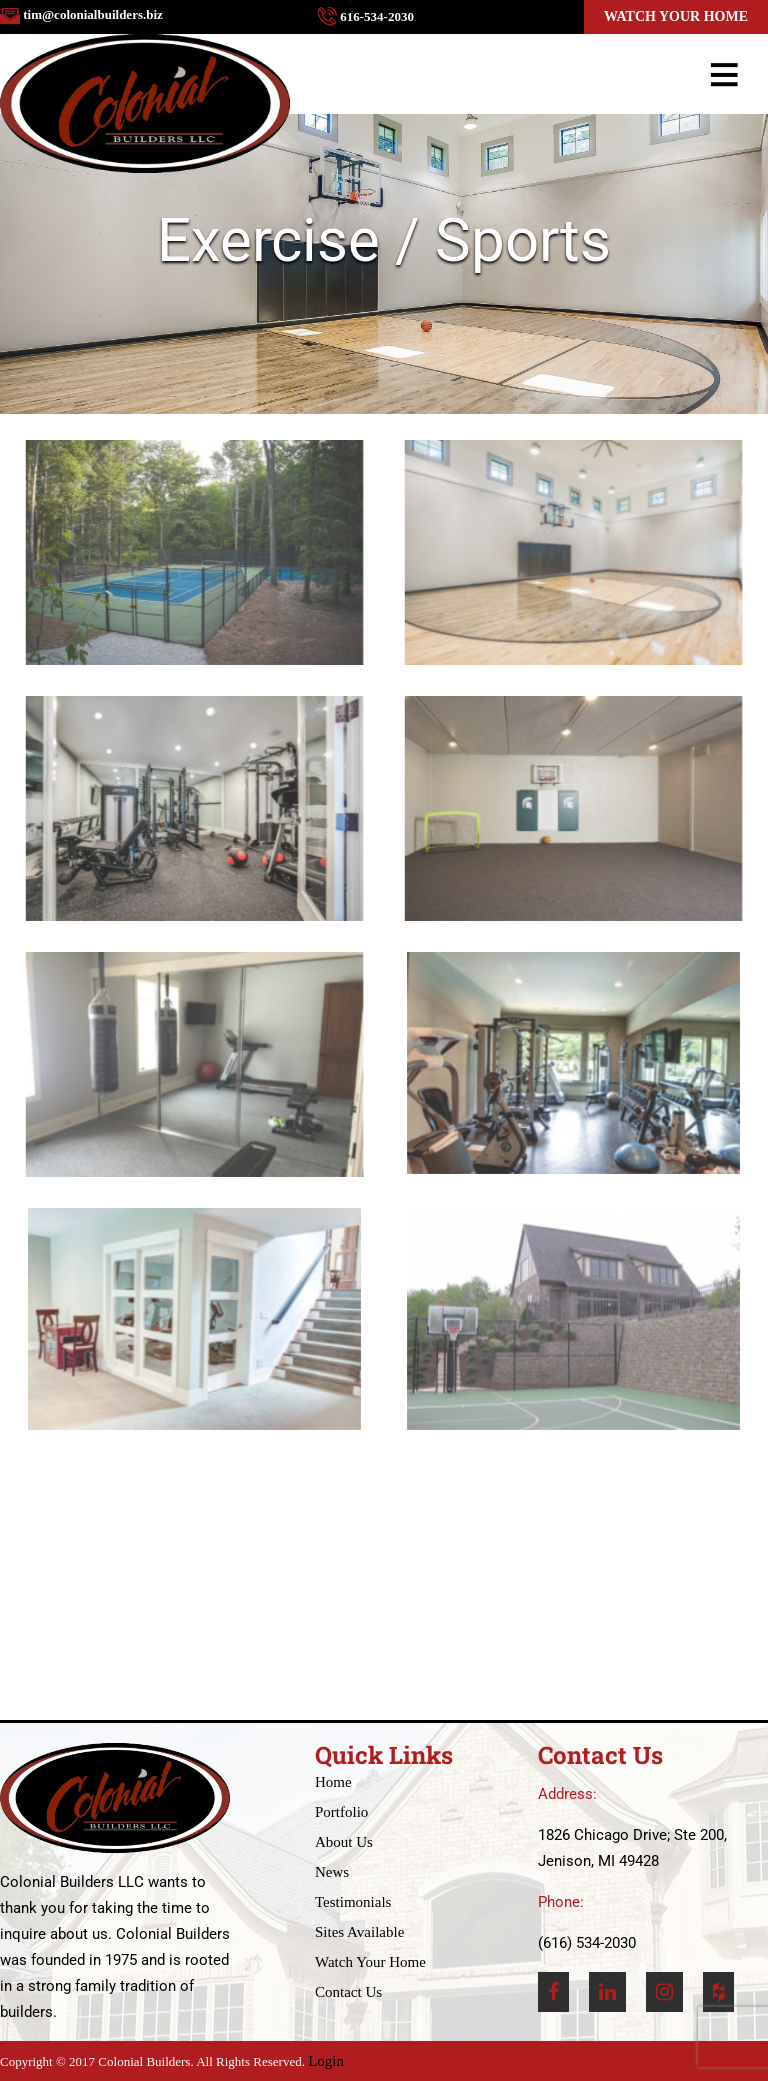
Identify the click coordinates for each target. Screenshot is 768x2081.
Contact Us (348, 1992)
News (332, 1872)
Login (326, 2061)
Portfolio (341, 1812)
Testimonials (353, 1902)
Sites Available (359, 1932)
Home (333, 1782)
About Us (344, 1842)
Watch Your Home (676, 16)
